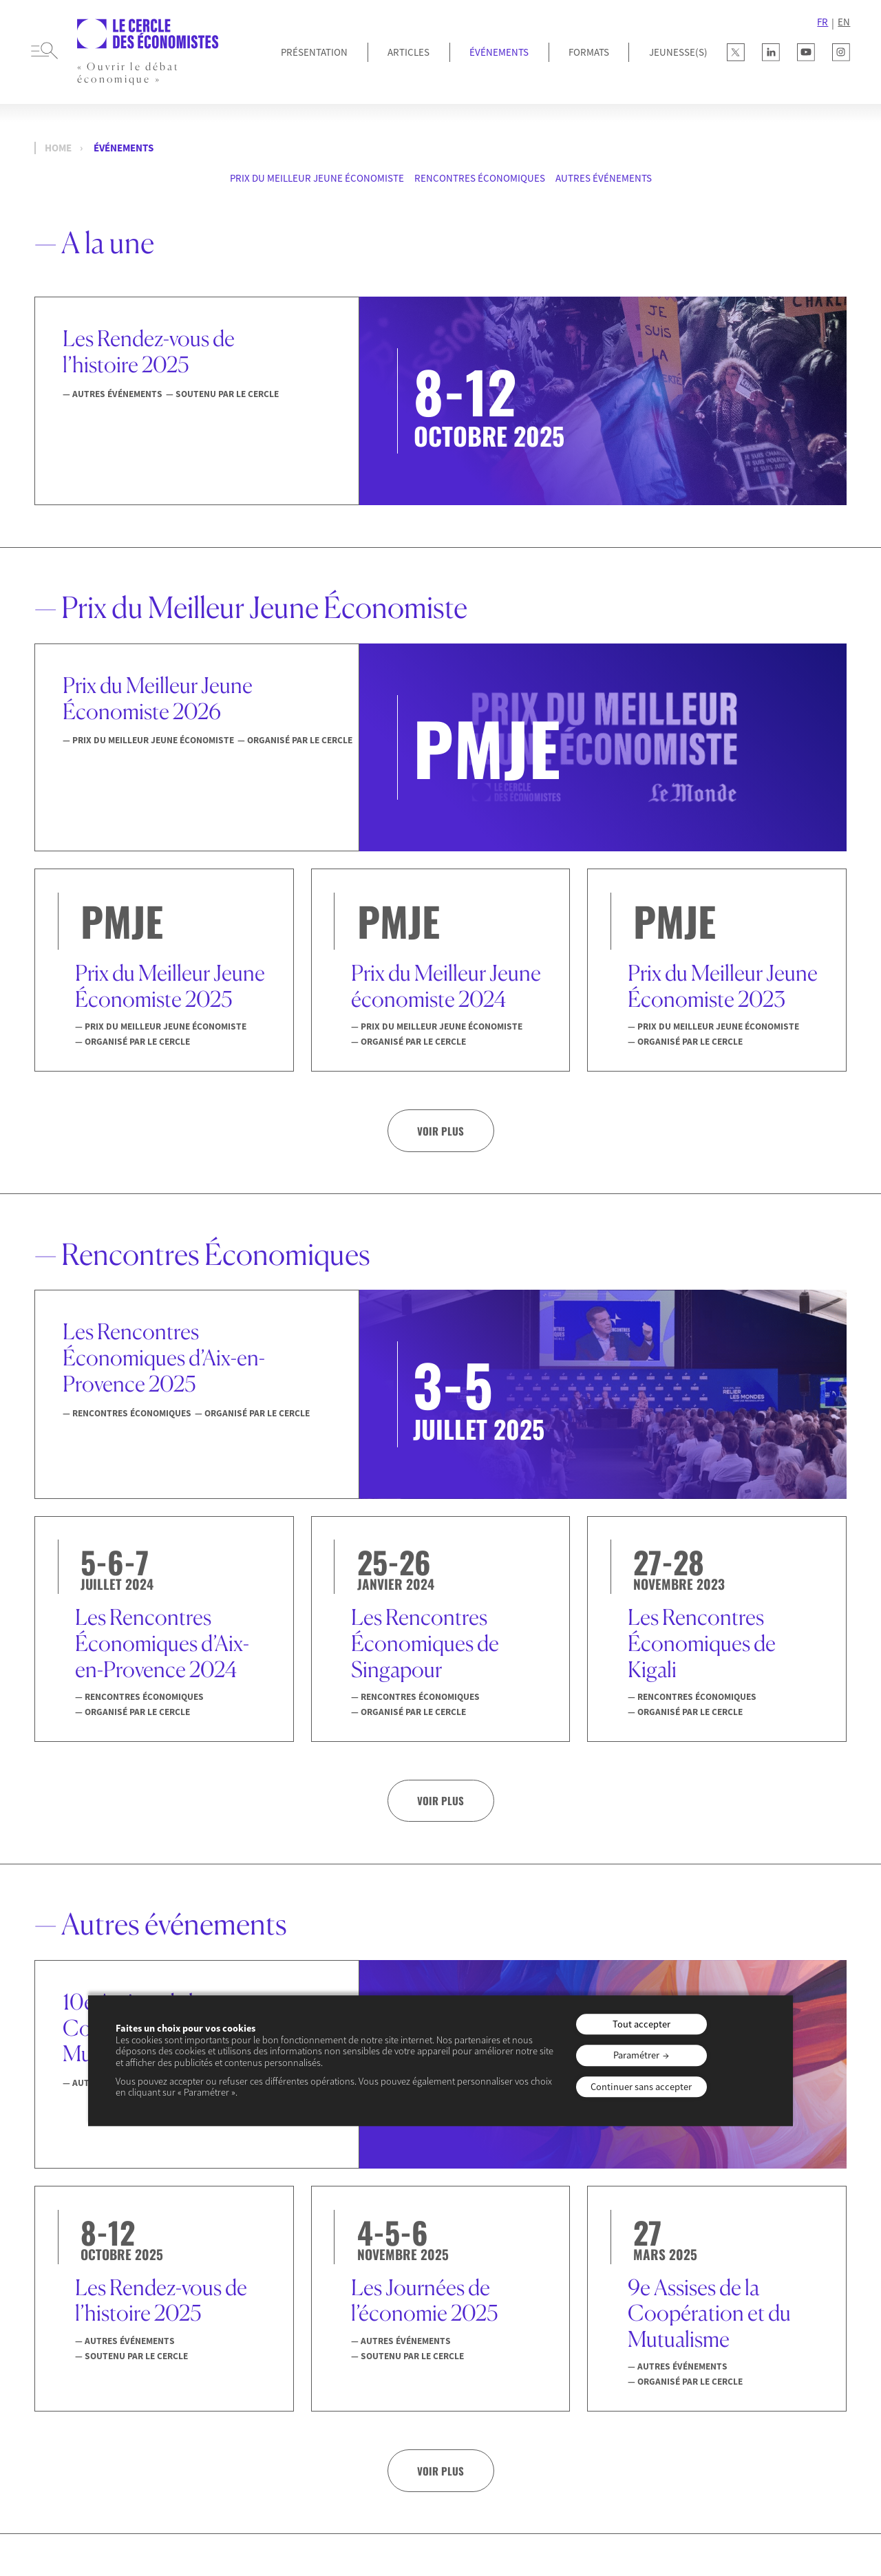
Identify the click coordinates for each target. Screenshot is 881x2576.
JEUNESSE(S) (678, 51)
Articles (408, 51)
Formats (589, 51)
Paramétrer (636, 2056)
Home (58, 148)
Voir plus (440, 1130)
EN (844, 22)
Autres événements (603, 177)
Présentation (314, 51)
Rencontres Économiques (479, 177)
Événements (499, 51)
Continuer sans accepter (641, 2086)
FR (822, 22)
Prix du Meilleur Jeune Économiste (317, 177)
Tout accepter (641, 2024)
